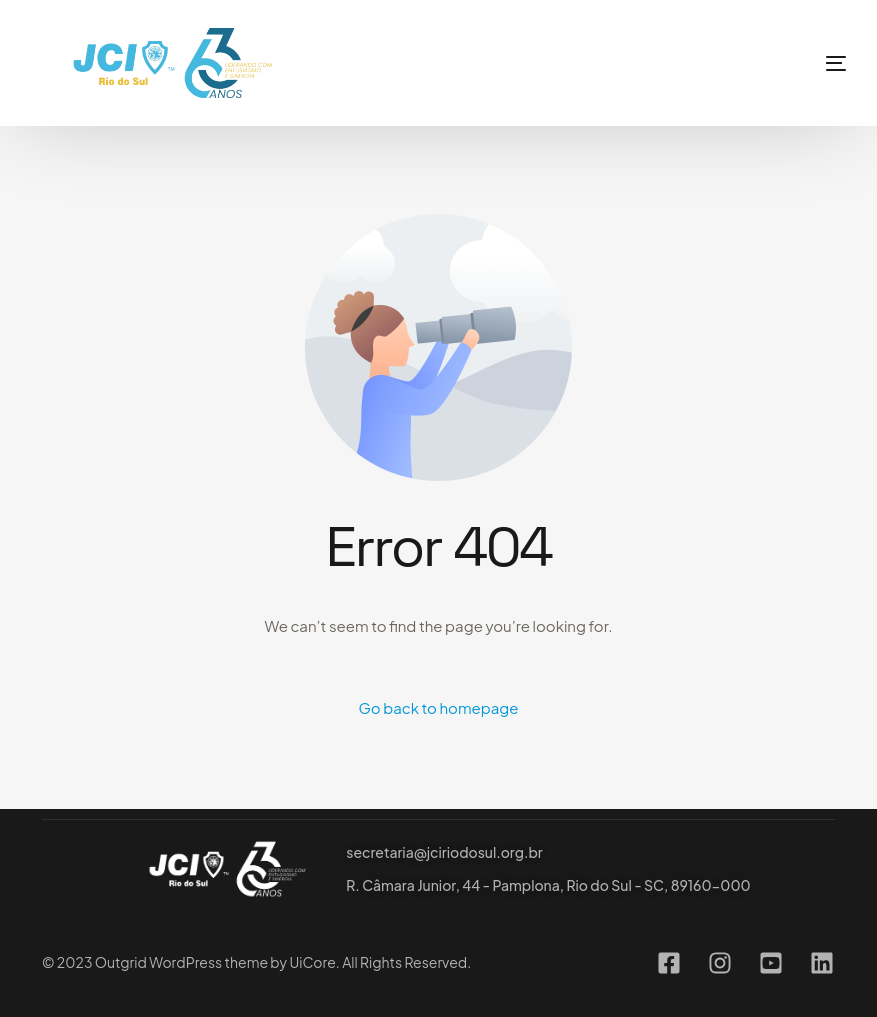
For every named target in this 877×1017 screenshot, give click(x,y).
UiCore (312, 962)
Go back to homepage (439, 707)
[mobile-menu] (801, 63)
